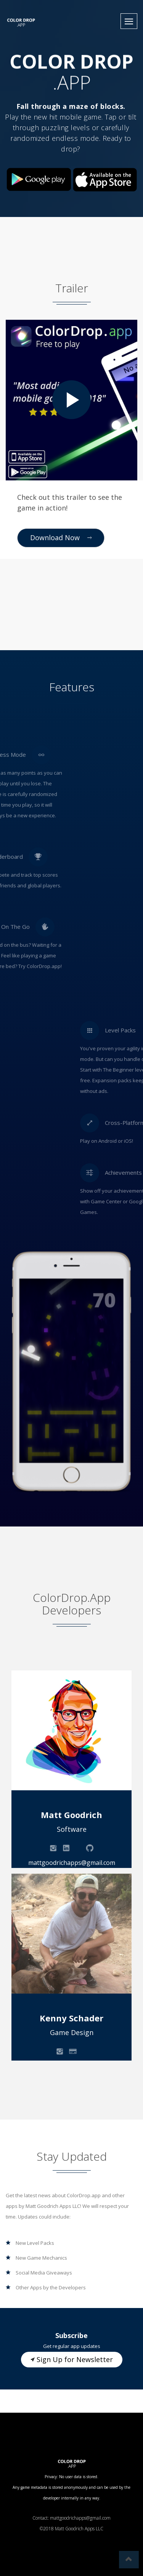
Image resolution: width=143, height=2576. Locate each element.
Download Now (61, 537)
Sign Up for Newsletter (72, 2359)
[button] (129, 21)
